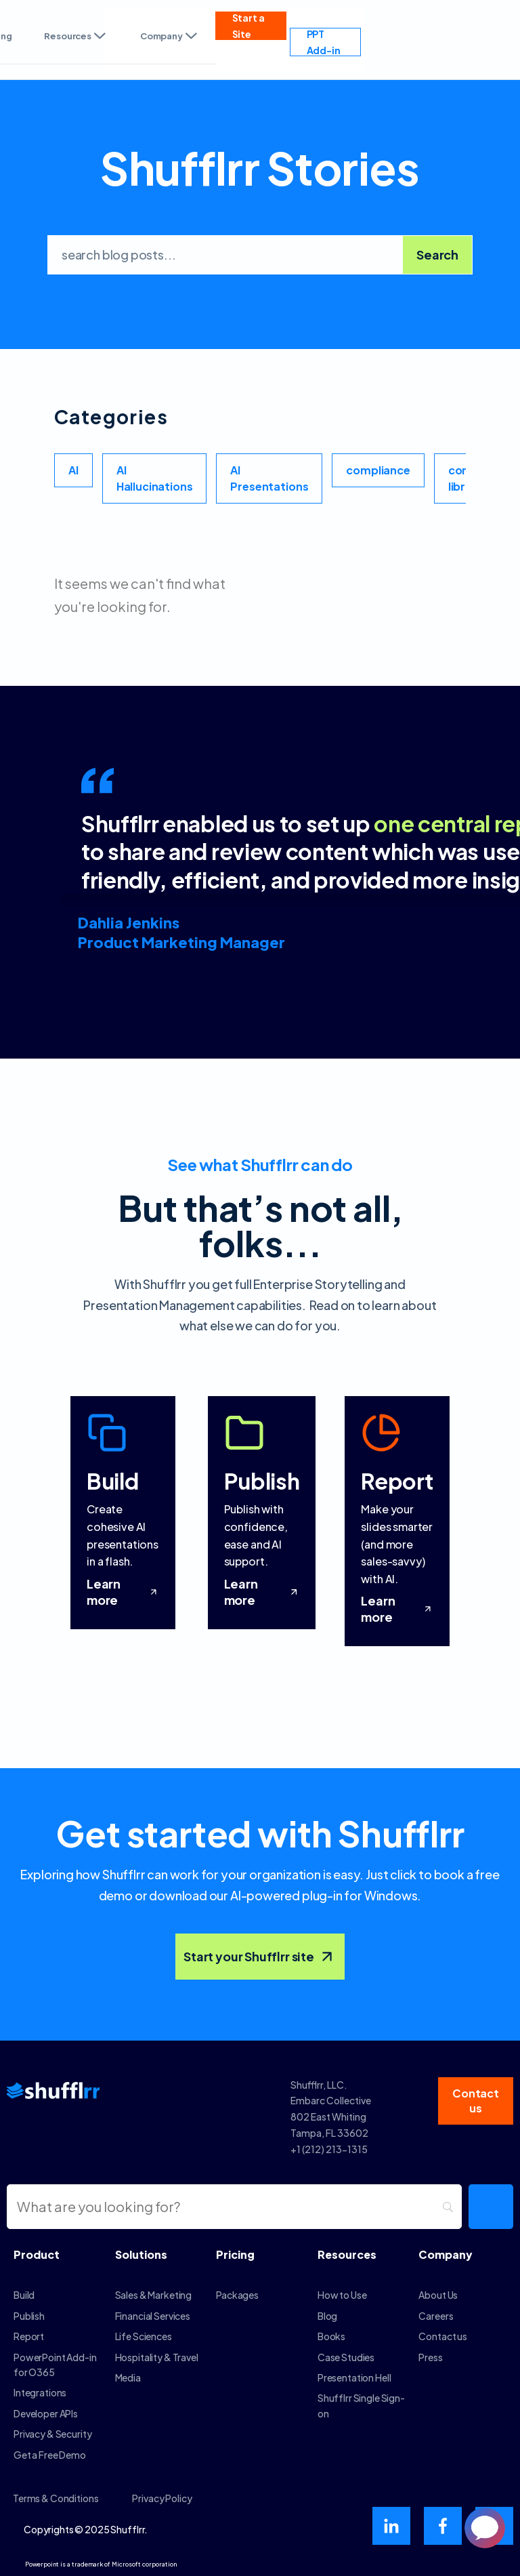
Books (331, 2336)
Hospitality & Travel (156, 2357)
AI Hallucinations (154, 478)
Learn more (123, 1592)
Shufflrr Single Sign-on (361, 2405)
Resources (75, 36)
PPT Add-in (324, 42)
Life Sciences (143, 2336)
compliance (378, 470)
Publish (29, 2316)
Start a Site (248, 26)
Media (128, 2377)
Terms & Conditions (55, 2498)
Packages (237, 2295)
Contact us (442, 2336)
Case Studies (346, 2357)
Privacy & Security (52, 2434)
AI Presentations (269, 478)
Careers (435, 2316)
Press (430, 2357)
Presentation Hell (354, 2377)
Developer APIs (46, 2413)
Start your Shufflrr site (260, 1956)
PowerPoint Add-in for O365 (55, 2364)
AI (73, 470)
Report (29, 2336)
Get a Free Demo (50, 2455)
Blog (327, 2316)
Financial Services (152, 2316)
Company (169, 36)
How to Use (342, 2295)
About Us (438, 2295)
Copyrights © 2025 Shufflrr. (86, 2529)
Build (24, 2295)
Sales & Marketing (153, 2295)
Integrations (40, 2392)
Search (437, 254)
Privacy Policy (162, 2498)
